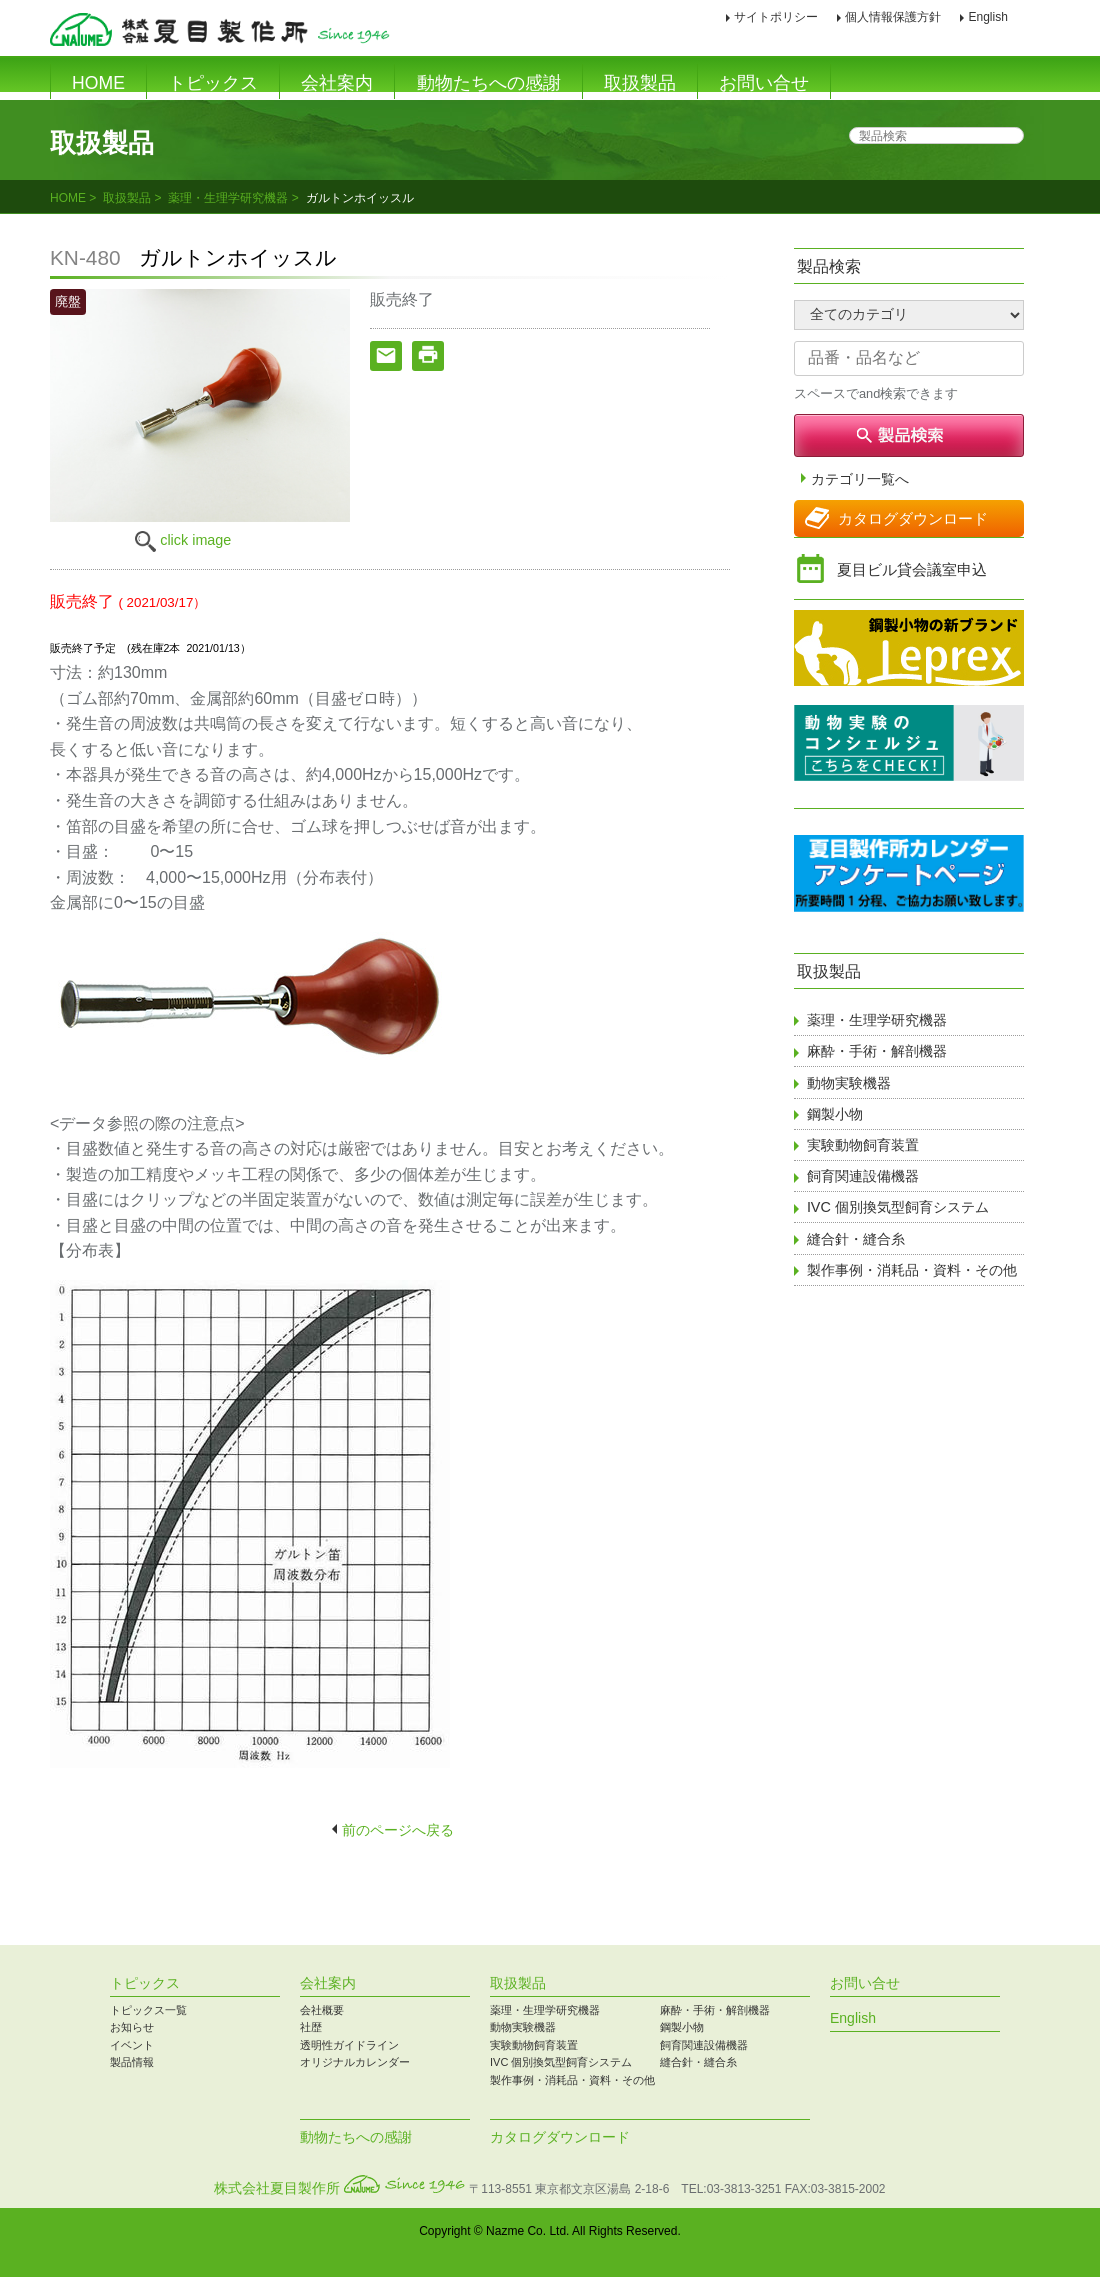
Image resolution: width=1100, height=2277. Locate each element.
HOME (98, 83)
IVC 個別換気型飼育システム (898, 1207)
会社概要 (322, 2010)
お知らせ (132, 2027)
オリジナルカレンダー (355, 2062)
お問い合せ (764, 83)
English (987, 17)
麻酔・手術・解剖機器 (877, 1051)
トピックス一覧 (148, 2010)
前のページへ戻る (398, 1830)
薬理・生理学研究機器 (228, 198)
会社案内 (337, 83)
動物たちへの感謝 (489, 83)
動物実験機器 (849, 1083)
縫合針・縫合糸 (856, 1239)
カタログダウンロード (913, 518)
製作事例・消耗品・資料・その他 (912, 1270)
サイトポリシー (776, 17)
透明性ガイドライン (349, 2045)
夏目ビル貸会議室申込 (912, 569)
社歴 (311, 2027)
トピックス (213, 83)
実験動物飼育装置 (863, 1145)
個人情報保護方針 (893, 17)
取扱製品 (640, 83)
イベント (132, 2045)
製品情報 (132, 2062)
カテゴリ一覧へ (860, 479)
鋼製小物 (835, 1114)
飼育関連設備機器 (863, 1176)
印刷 (1038, 18)
